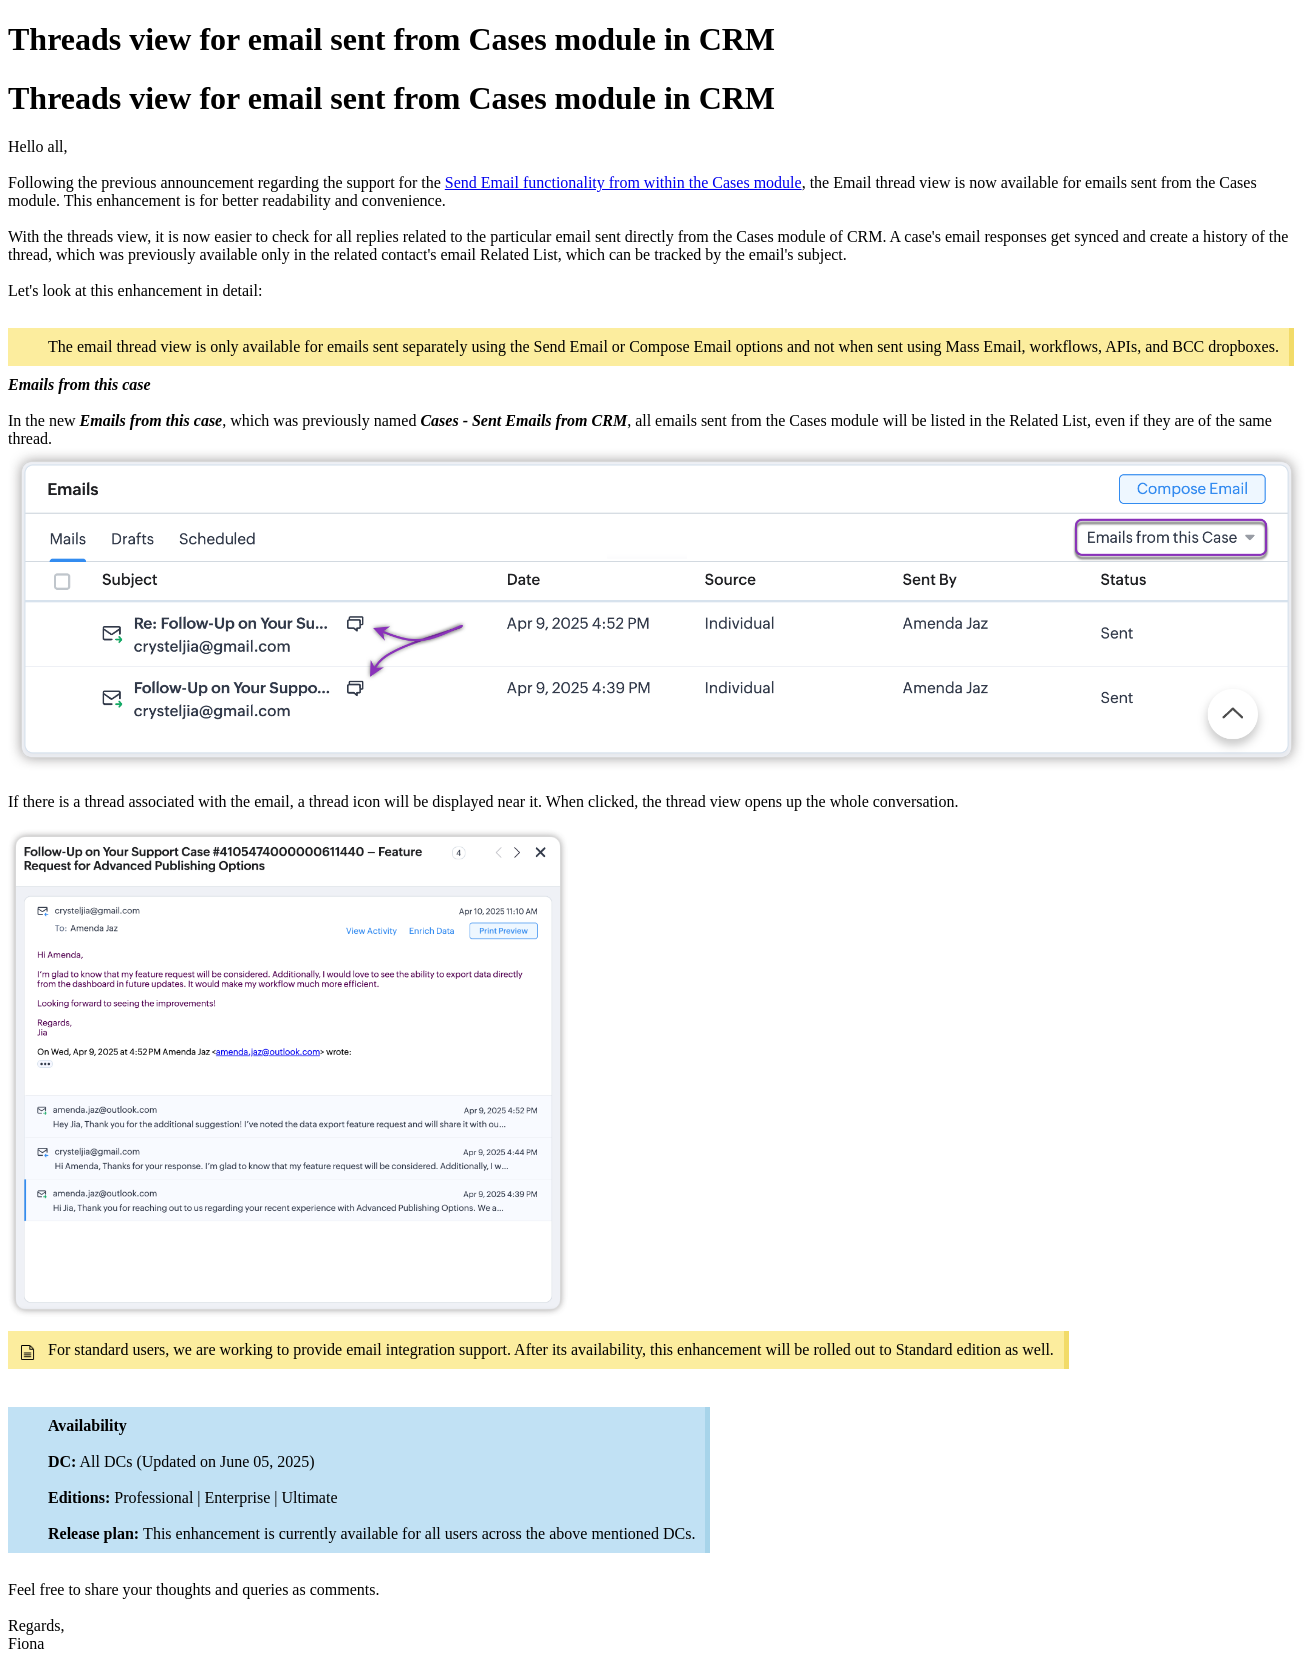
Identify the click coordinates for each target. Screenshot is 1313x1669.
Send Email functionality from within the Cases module (623, 182)
